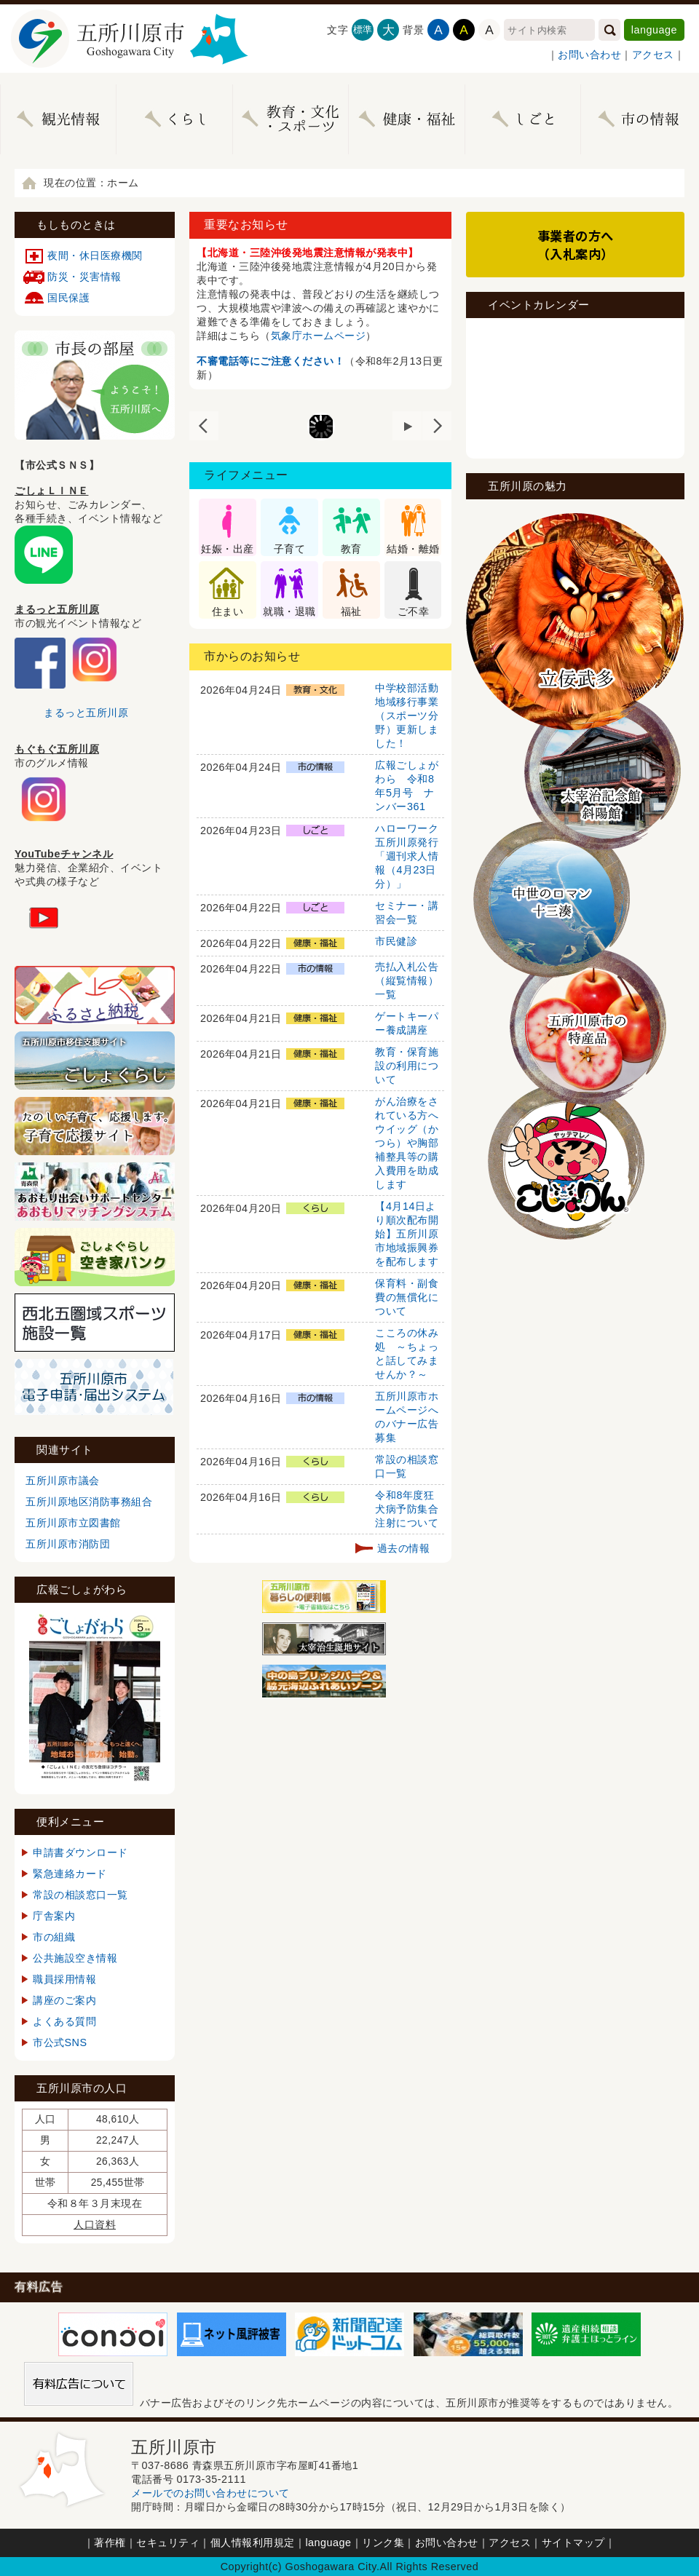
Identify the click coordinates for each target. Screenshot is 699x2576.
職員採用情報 (64, 1979)
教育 (351, 549)
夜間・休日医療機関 (95, 255)
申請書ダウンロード (80, 1852)
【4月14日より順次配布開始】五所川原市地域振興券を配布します (406, 1233)
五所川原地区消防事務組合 (88, 1501)
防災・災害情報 (84, 276)
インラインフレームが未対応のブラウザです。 (575, 387)
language (654, 30)
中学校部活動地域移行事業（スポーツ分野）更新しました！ (406, 715)
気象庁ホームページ (318, 335)
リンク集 (383, 2542)
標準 (363, 29)
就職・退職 (289, 611)
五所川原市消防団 (67, 1544)
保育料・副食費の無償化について (406, 1297)
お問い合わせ (589, 54)
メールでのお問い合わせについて (210, 2493)
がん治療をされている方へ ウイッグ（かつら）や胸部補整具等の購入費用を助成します (412, 1142)
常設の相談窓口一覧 (80, 1895)
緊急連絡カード (70, 1873)
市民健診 (396, 941)
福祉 (351, 611)
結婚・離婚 (413, 549)
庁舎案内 (54, 1916)
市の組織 (54, 1937)
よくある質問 (64, 2021)
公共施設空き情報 (75, 1958)
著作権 (110, 2542)
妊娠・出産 (227, 549)
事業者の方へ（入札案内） (575, 244)
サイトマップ (573, 2542)
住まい (228, 611)
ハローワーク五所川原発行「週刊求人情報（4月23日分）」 (406, 856)
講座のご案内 (64, 2000)
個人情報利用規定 (252, 2542)
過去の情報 (403, 1548)
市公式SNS (60, 2042)
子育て (290, 549)
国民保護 (68, 298)
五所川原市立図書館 (73, 1523)
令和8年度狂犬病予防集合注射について (406, 1509)
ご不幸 (414, 611)
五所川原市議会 (62, 1480)
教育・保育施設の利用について (406, 1065)
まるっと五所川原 (86, 712)
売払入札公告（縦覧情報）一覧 (406, 980)
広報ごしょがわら (81, 1589)
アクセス (653, 54)
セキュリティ (168, 2542)
